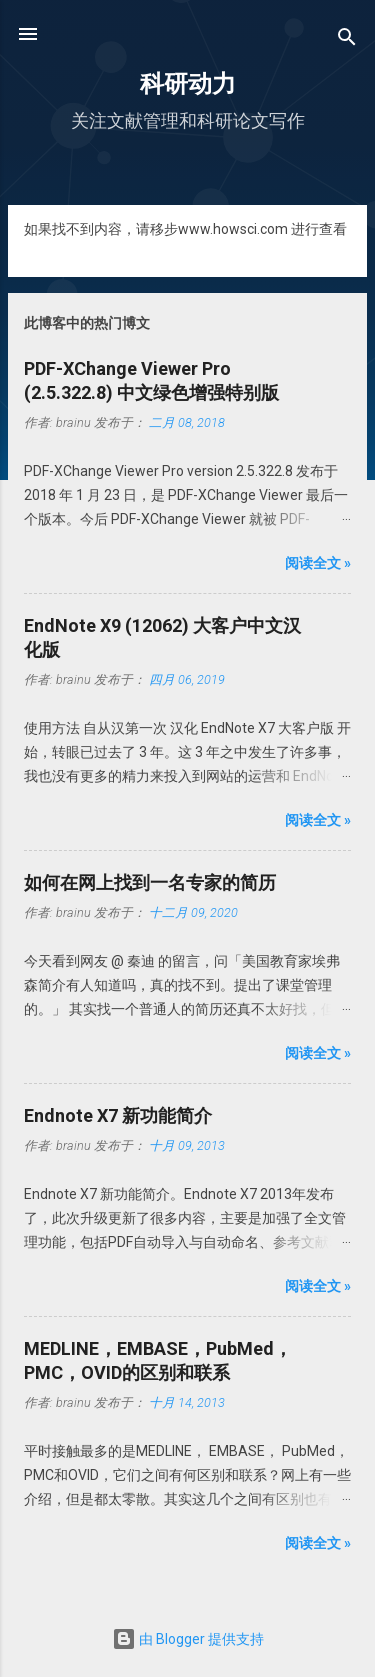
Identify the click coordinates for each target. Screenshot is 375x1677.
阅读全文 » (318, 563)
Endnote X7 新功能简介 (118, 1115)
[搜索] (347, 40)
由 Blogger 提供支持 (188, 1639)
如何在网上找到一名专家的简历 (150, 882)
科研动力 (188, 84)
